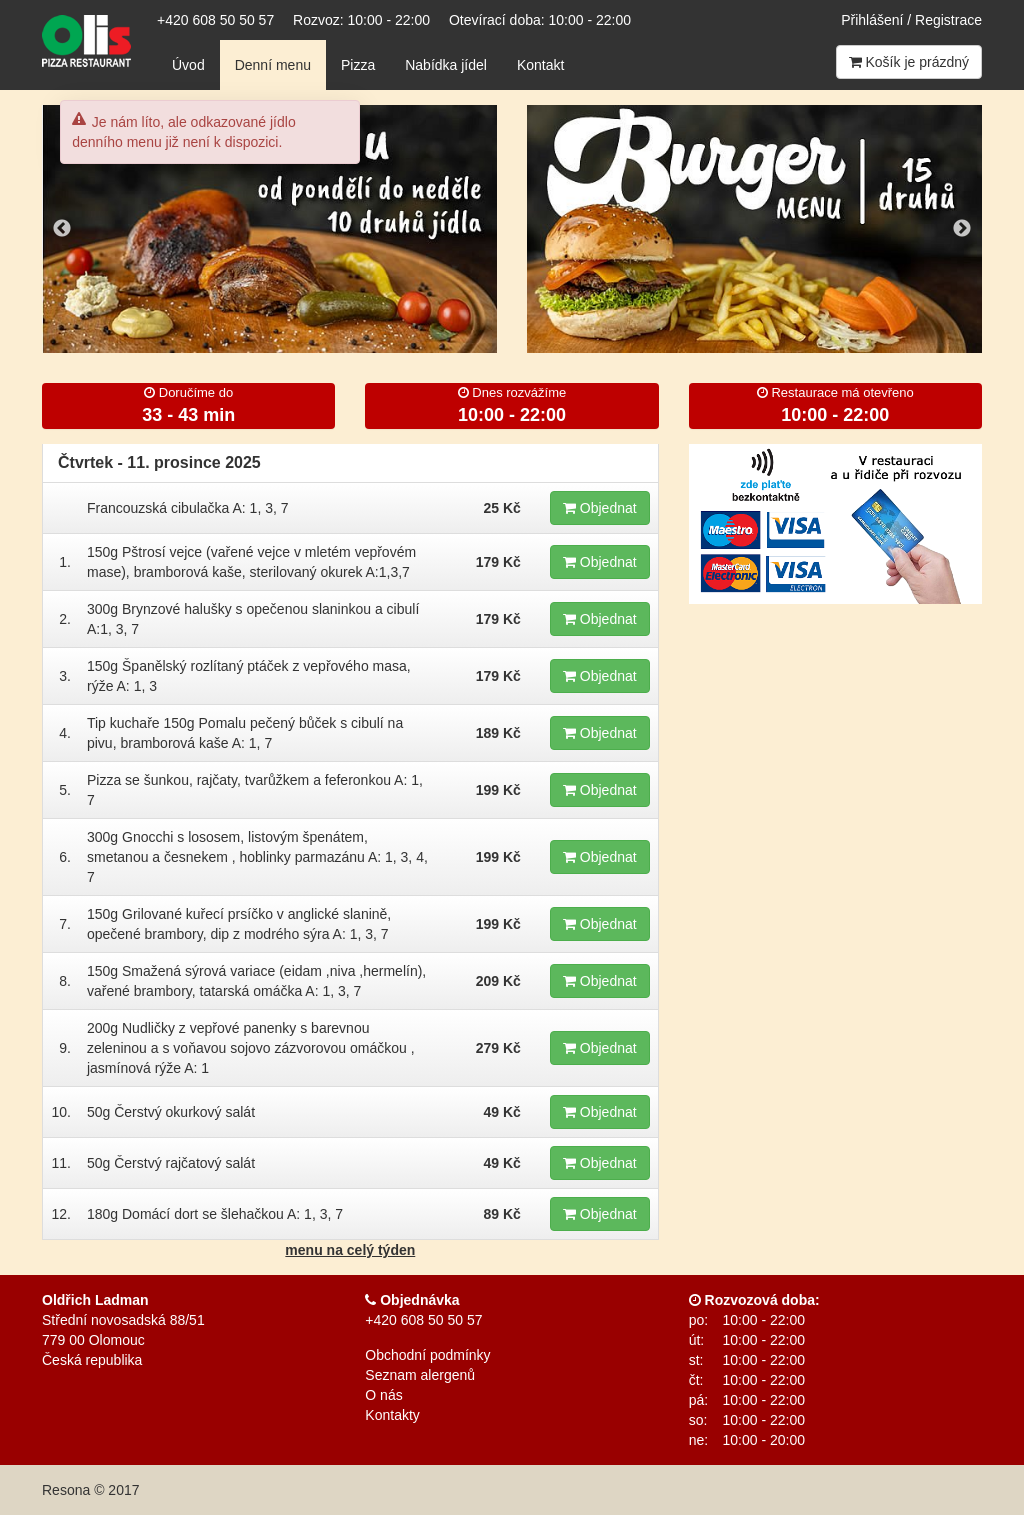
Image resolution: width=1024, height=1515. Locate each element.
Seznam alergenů (420, 1375)
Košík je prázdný (909, 62)
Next (962, 229)
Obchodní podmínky (427, 1355)
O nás (383, 1395)
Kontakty (392, 1415)
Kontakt (540, 65)
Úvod (188, 65)
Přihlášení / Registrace (911, 20)
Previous (62, 229)
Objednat (600, 508)
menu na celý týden (350, 1250)
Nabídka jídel (446, 65)
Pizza (358, 65)
